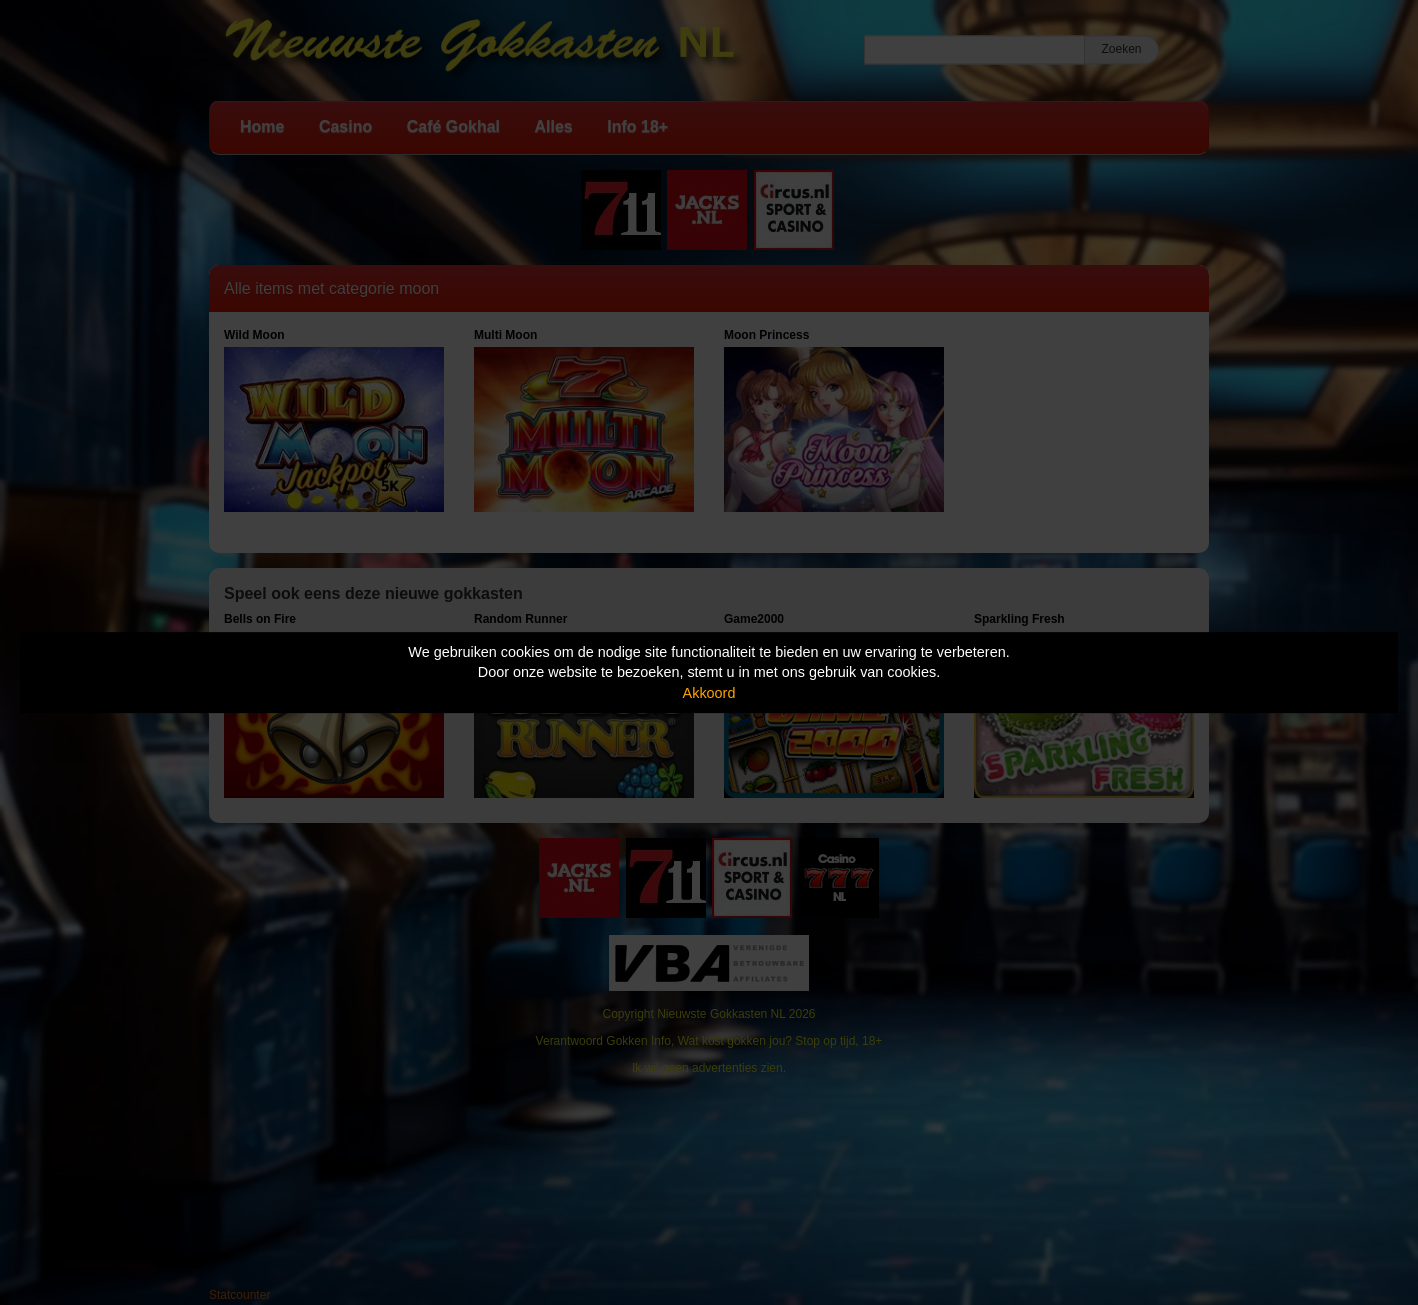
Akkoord (709, 693)
